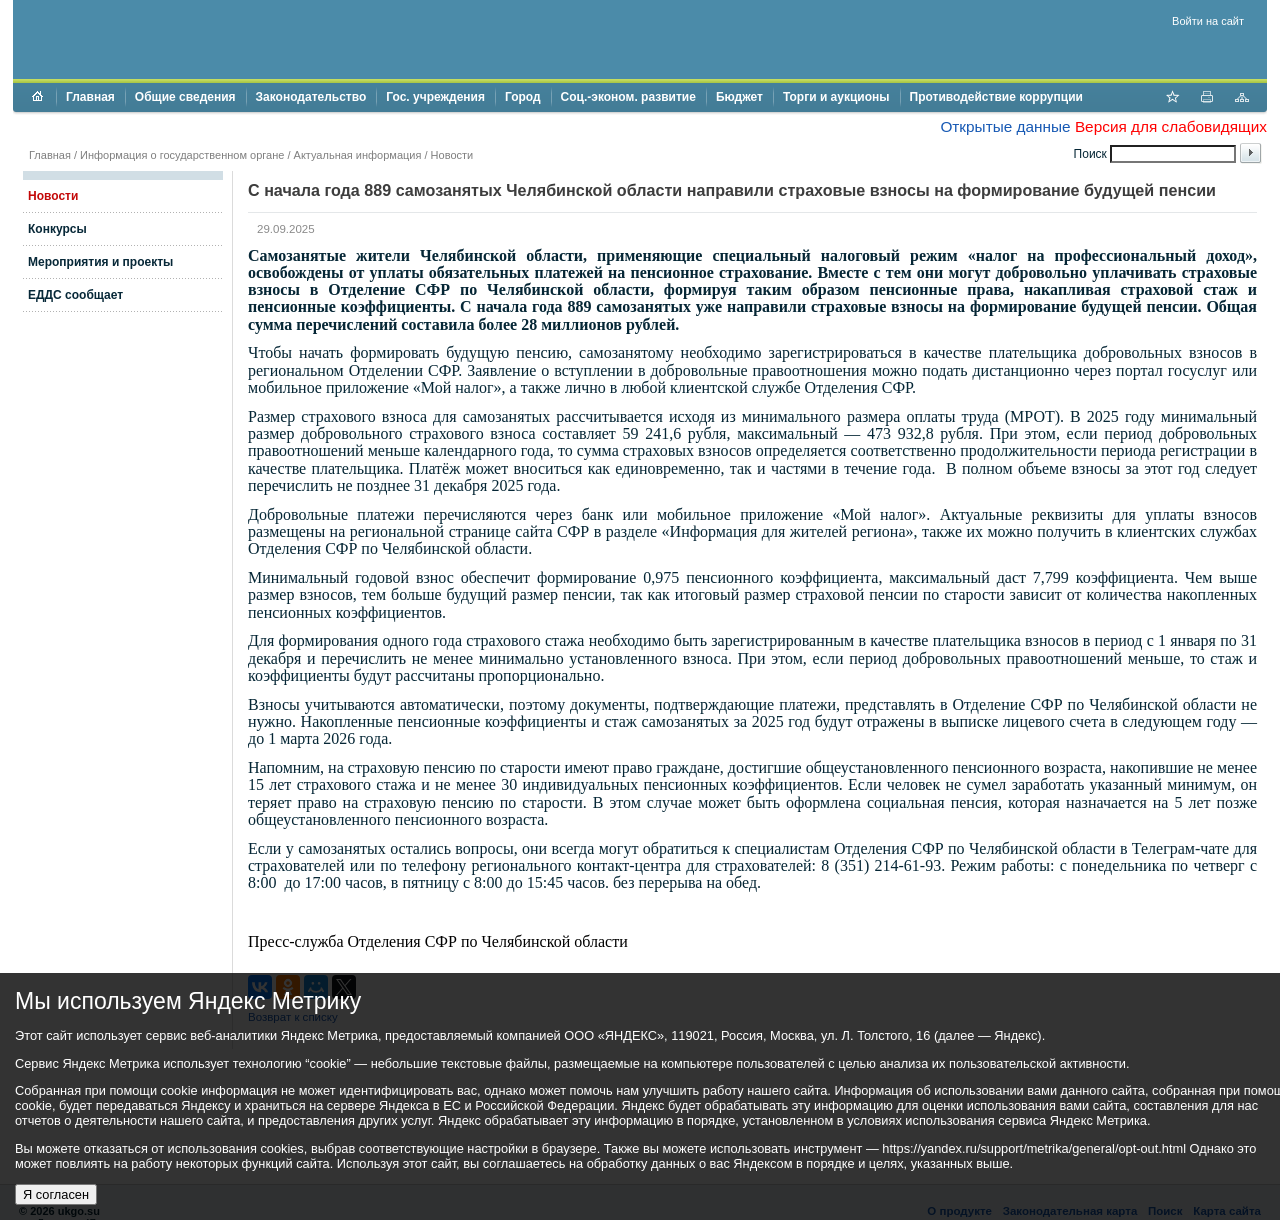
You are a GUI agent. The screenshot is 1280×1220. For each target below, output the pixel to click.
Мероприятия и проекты (100, 262)
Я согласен (56, 1194)
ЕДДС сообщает (75, 295)
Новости (452, 155)
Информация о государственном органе (182, 155)
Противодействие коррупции (996, 97)
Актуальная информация (358, 155)
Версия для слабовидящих (1171, 126)
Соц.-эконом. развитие (628, 97)
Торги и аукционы (836, 97)
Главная (90, 97)
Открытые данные (1005, 126)
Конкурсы (57, 229)
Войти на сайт (1208, 21)
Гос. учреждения (435, 97)
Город (523, 97)
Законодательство (311, 97)
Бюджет (739, 97)
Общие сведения (185, 97)
